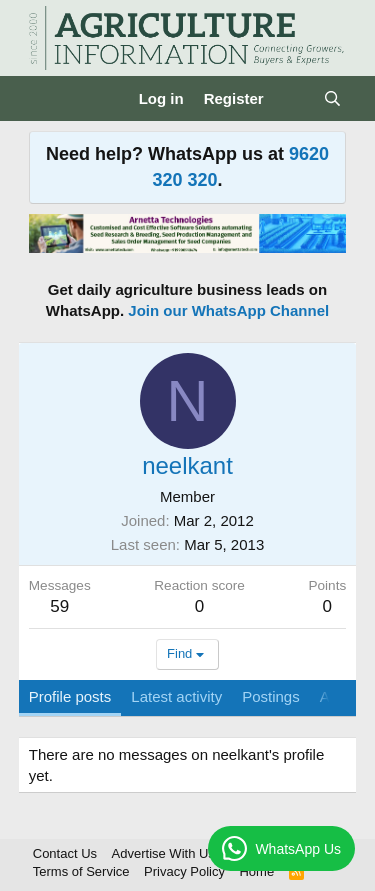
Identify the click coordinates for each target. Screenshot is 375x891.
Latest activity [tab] (176, 696)
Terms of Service (81, 871)
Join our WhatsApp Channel (228, 310)
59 (59, 606)
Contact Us (65, 853)
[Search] (332, 98)
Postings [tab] (271, 696)
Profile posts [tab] (70, 696)
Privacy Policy (184, 871)
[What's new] (293, 98)
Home (256, 871)
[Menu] (46, 99)
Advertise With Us (163, 853)
